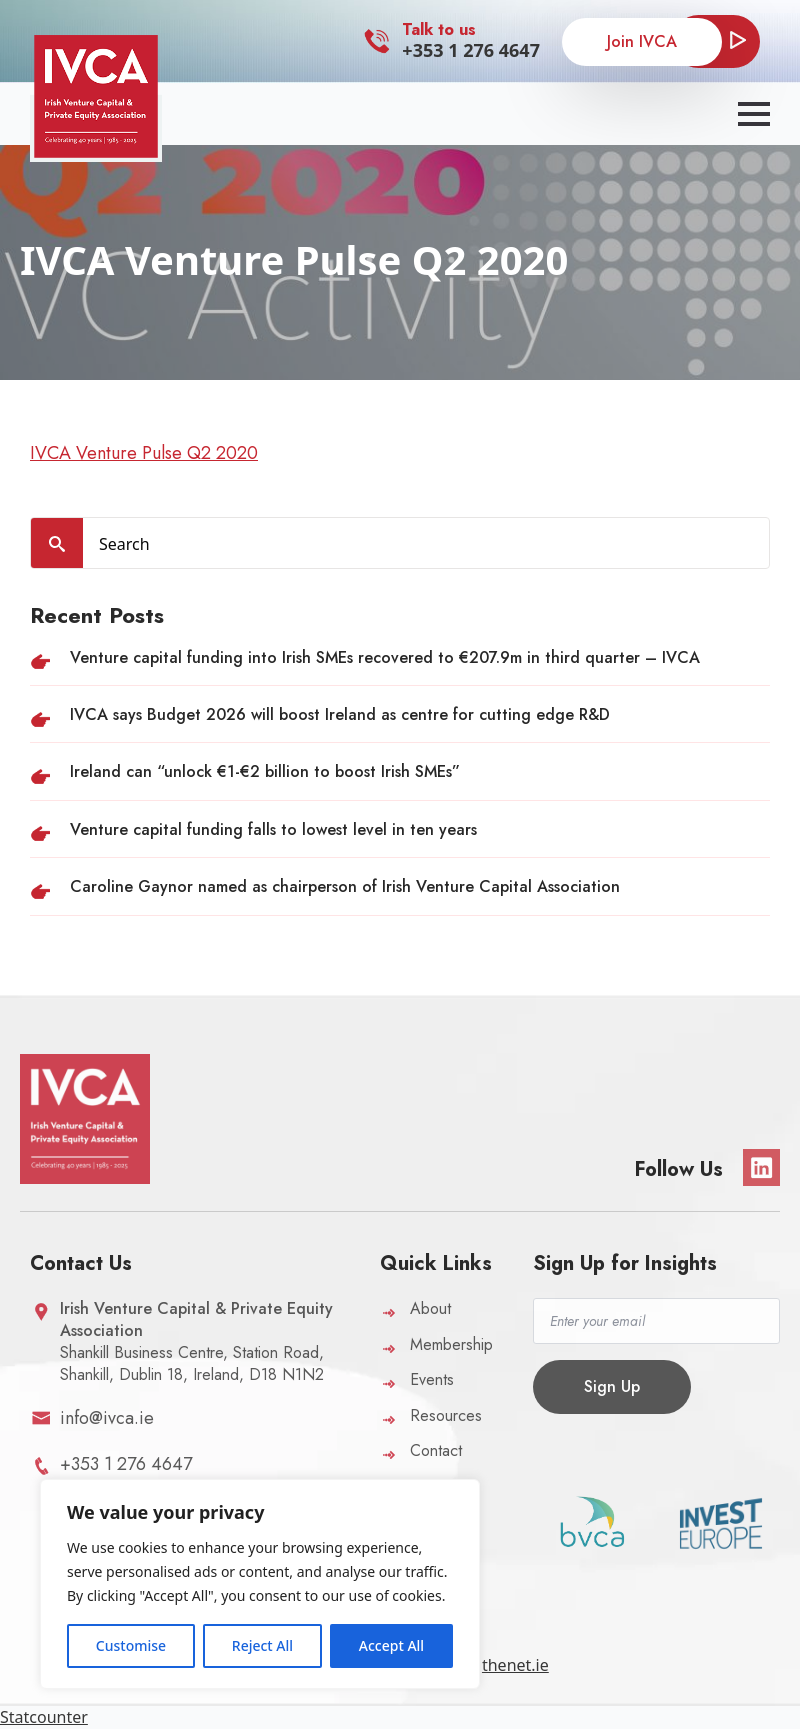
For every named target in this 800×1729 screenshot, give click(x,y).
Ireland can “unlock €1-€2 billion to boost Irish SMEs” (265, 771)
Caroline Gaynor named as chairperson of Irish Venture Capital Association (345, 886)
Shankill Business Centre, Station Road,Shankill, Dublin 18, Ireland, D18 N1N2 (196, 1341)
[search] (57, 544)
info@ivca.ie (107, 1418)
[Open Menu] (754, 114)
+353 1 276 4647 (471, 50)
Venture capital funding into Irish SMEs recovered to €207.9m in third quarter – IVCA (385, 657)
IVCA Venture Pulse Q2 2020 (144, 453)
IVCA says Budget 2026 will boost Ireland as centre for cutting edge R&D (340, 714)
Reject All (262, 1645)
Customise (131, 1645)
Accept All (391, 1645)
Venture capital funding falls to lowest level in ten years (273, 829)
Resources (446, 1415)
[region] (260, 1584)
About (430, 1308)
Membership (451, 1344)
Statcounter (44, 1717)
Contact (436, 1450)
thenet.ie (515, 1665)
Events (432, 1379)
